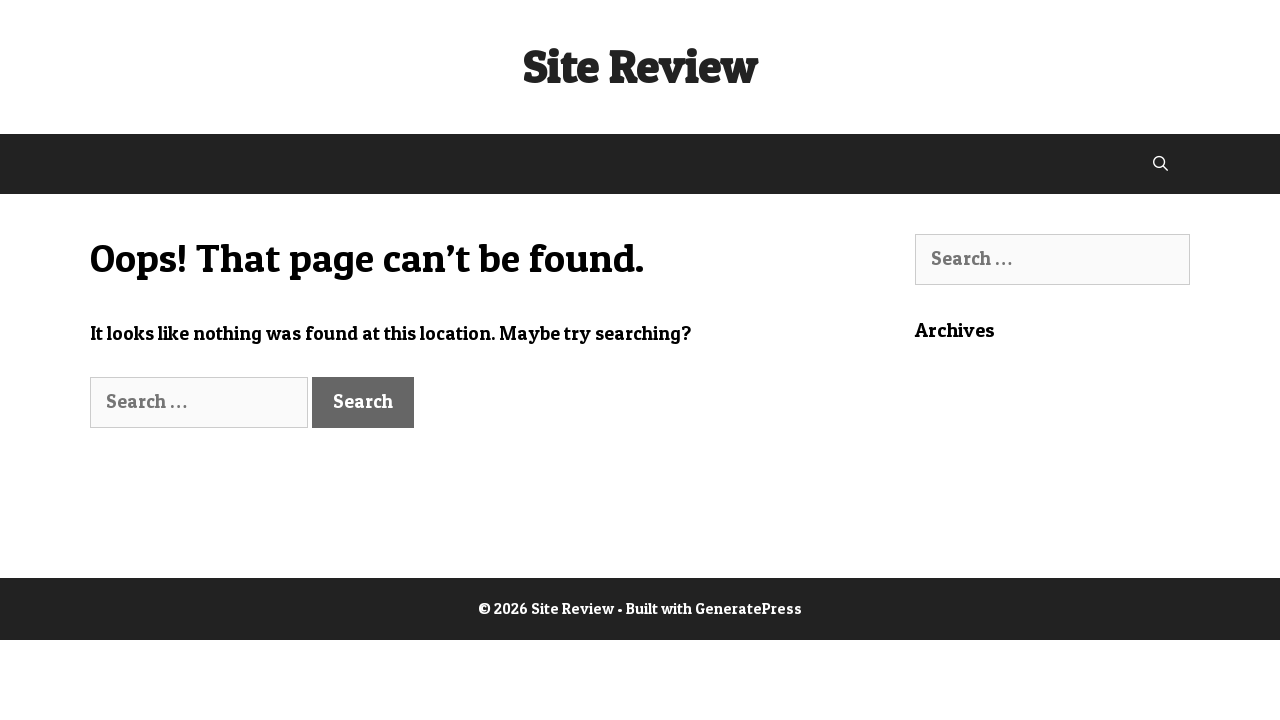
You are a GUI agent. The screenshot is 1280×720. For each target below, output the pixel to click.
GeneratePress (748, 608)
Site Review (640, 66)
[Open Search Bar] (1160, 164)
